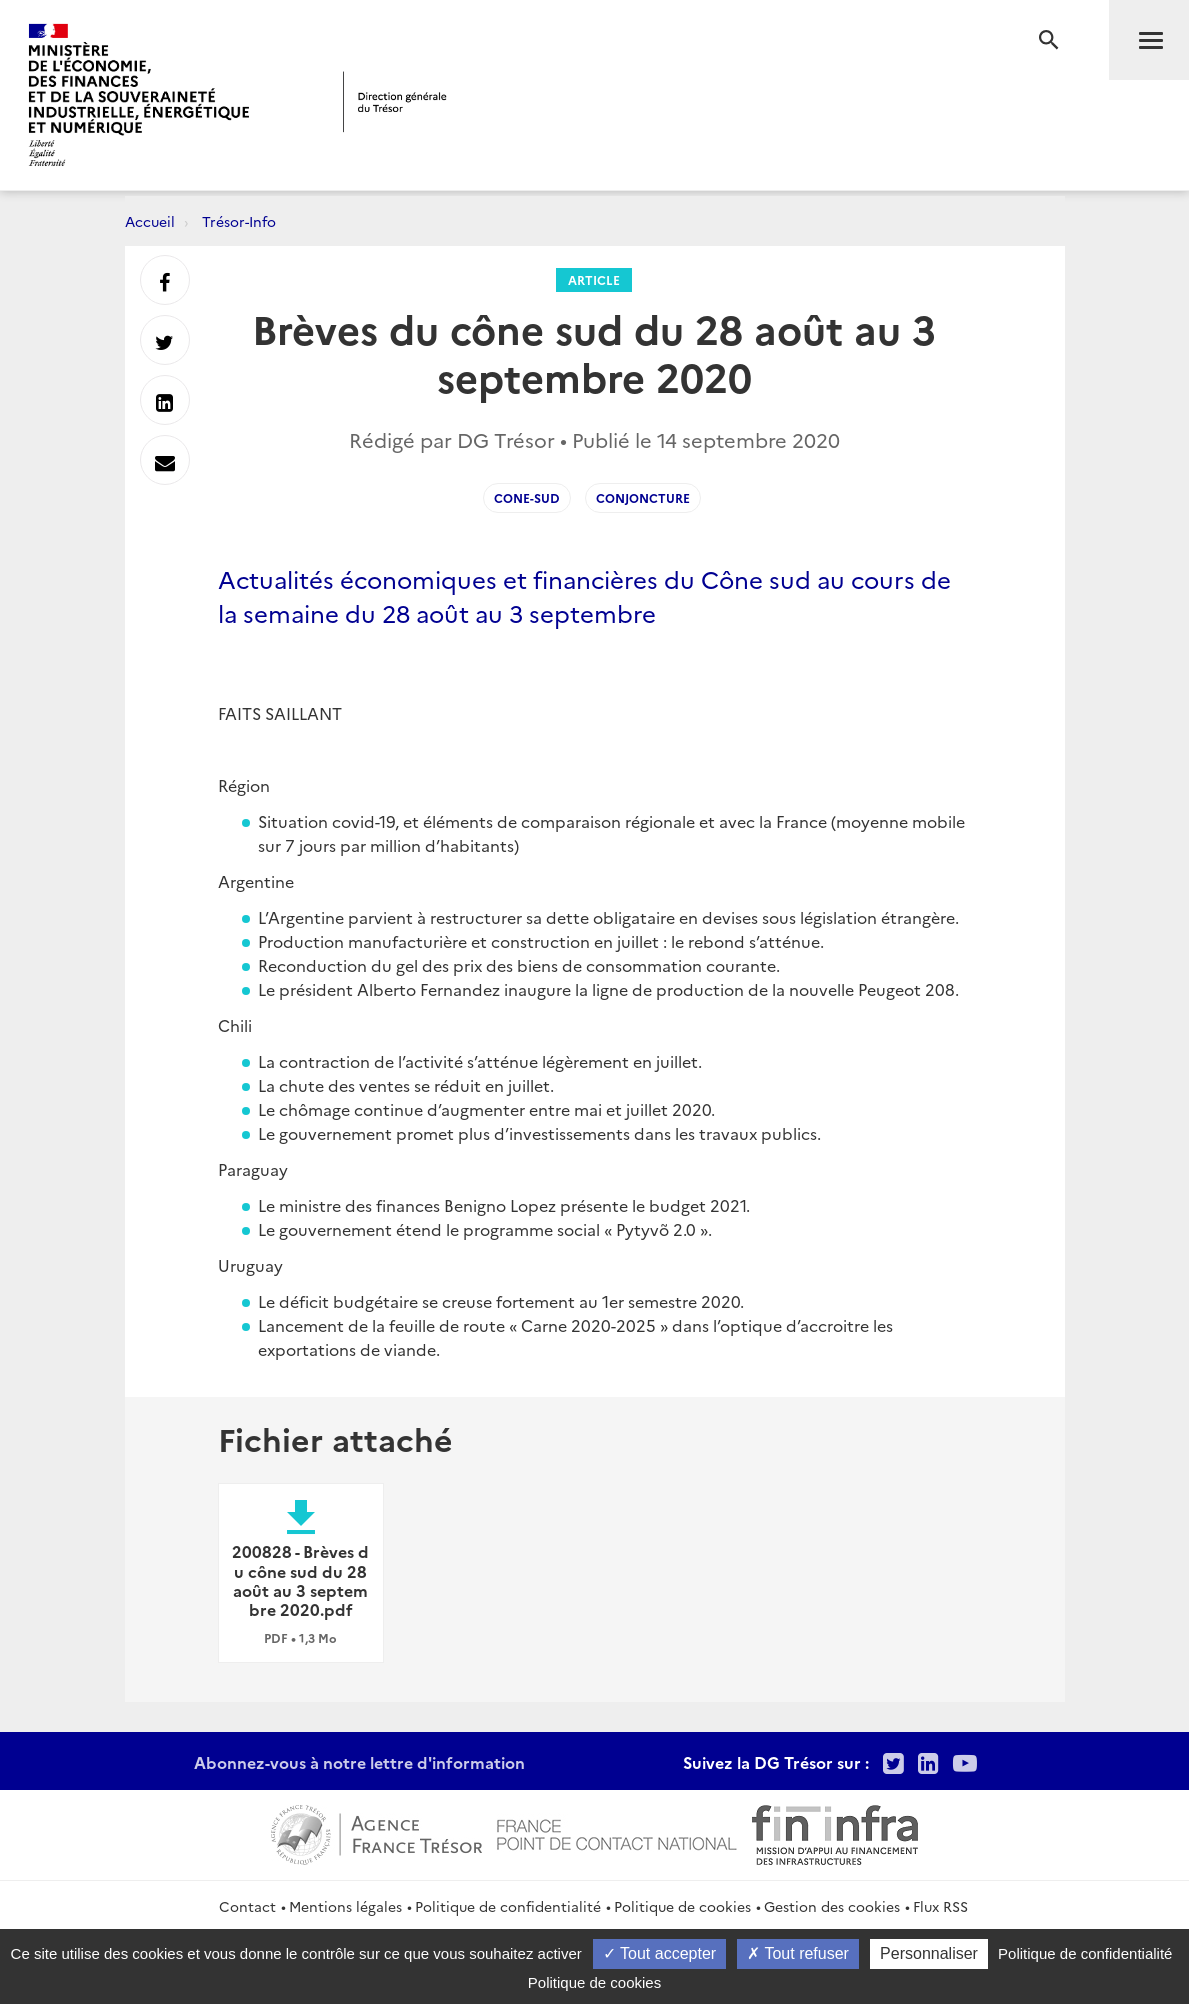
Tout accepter (659, 1953)
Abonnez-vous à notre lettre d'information (359, 1762)
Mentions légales (345, 1906)
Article (594, 279)
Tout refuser (798, 1953)
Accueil (150, 221)
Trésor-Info (239, 221)
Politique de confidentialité (508, 1906)
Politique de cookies (682, 1906)
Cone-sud (527, 497)
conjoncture (643, 497)
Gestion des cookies (832, 1906)
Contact (247, 1906)
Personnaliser (929, 1953)
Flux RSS (940, 1906)
